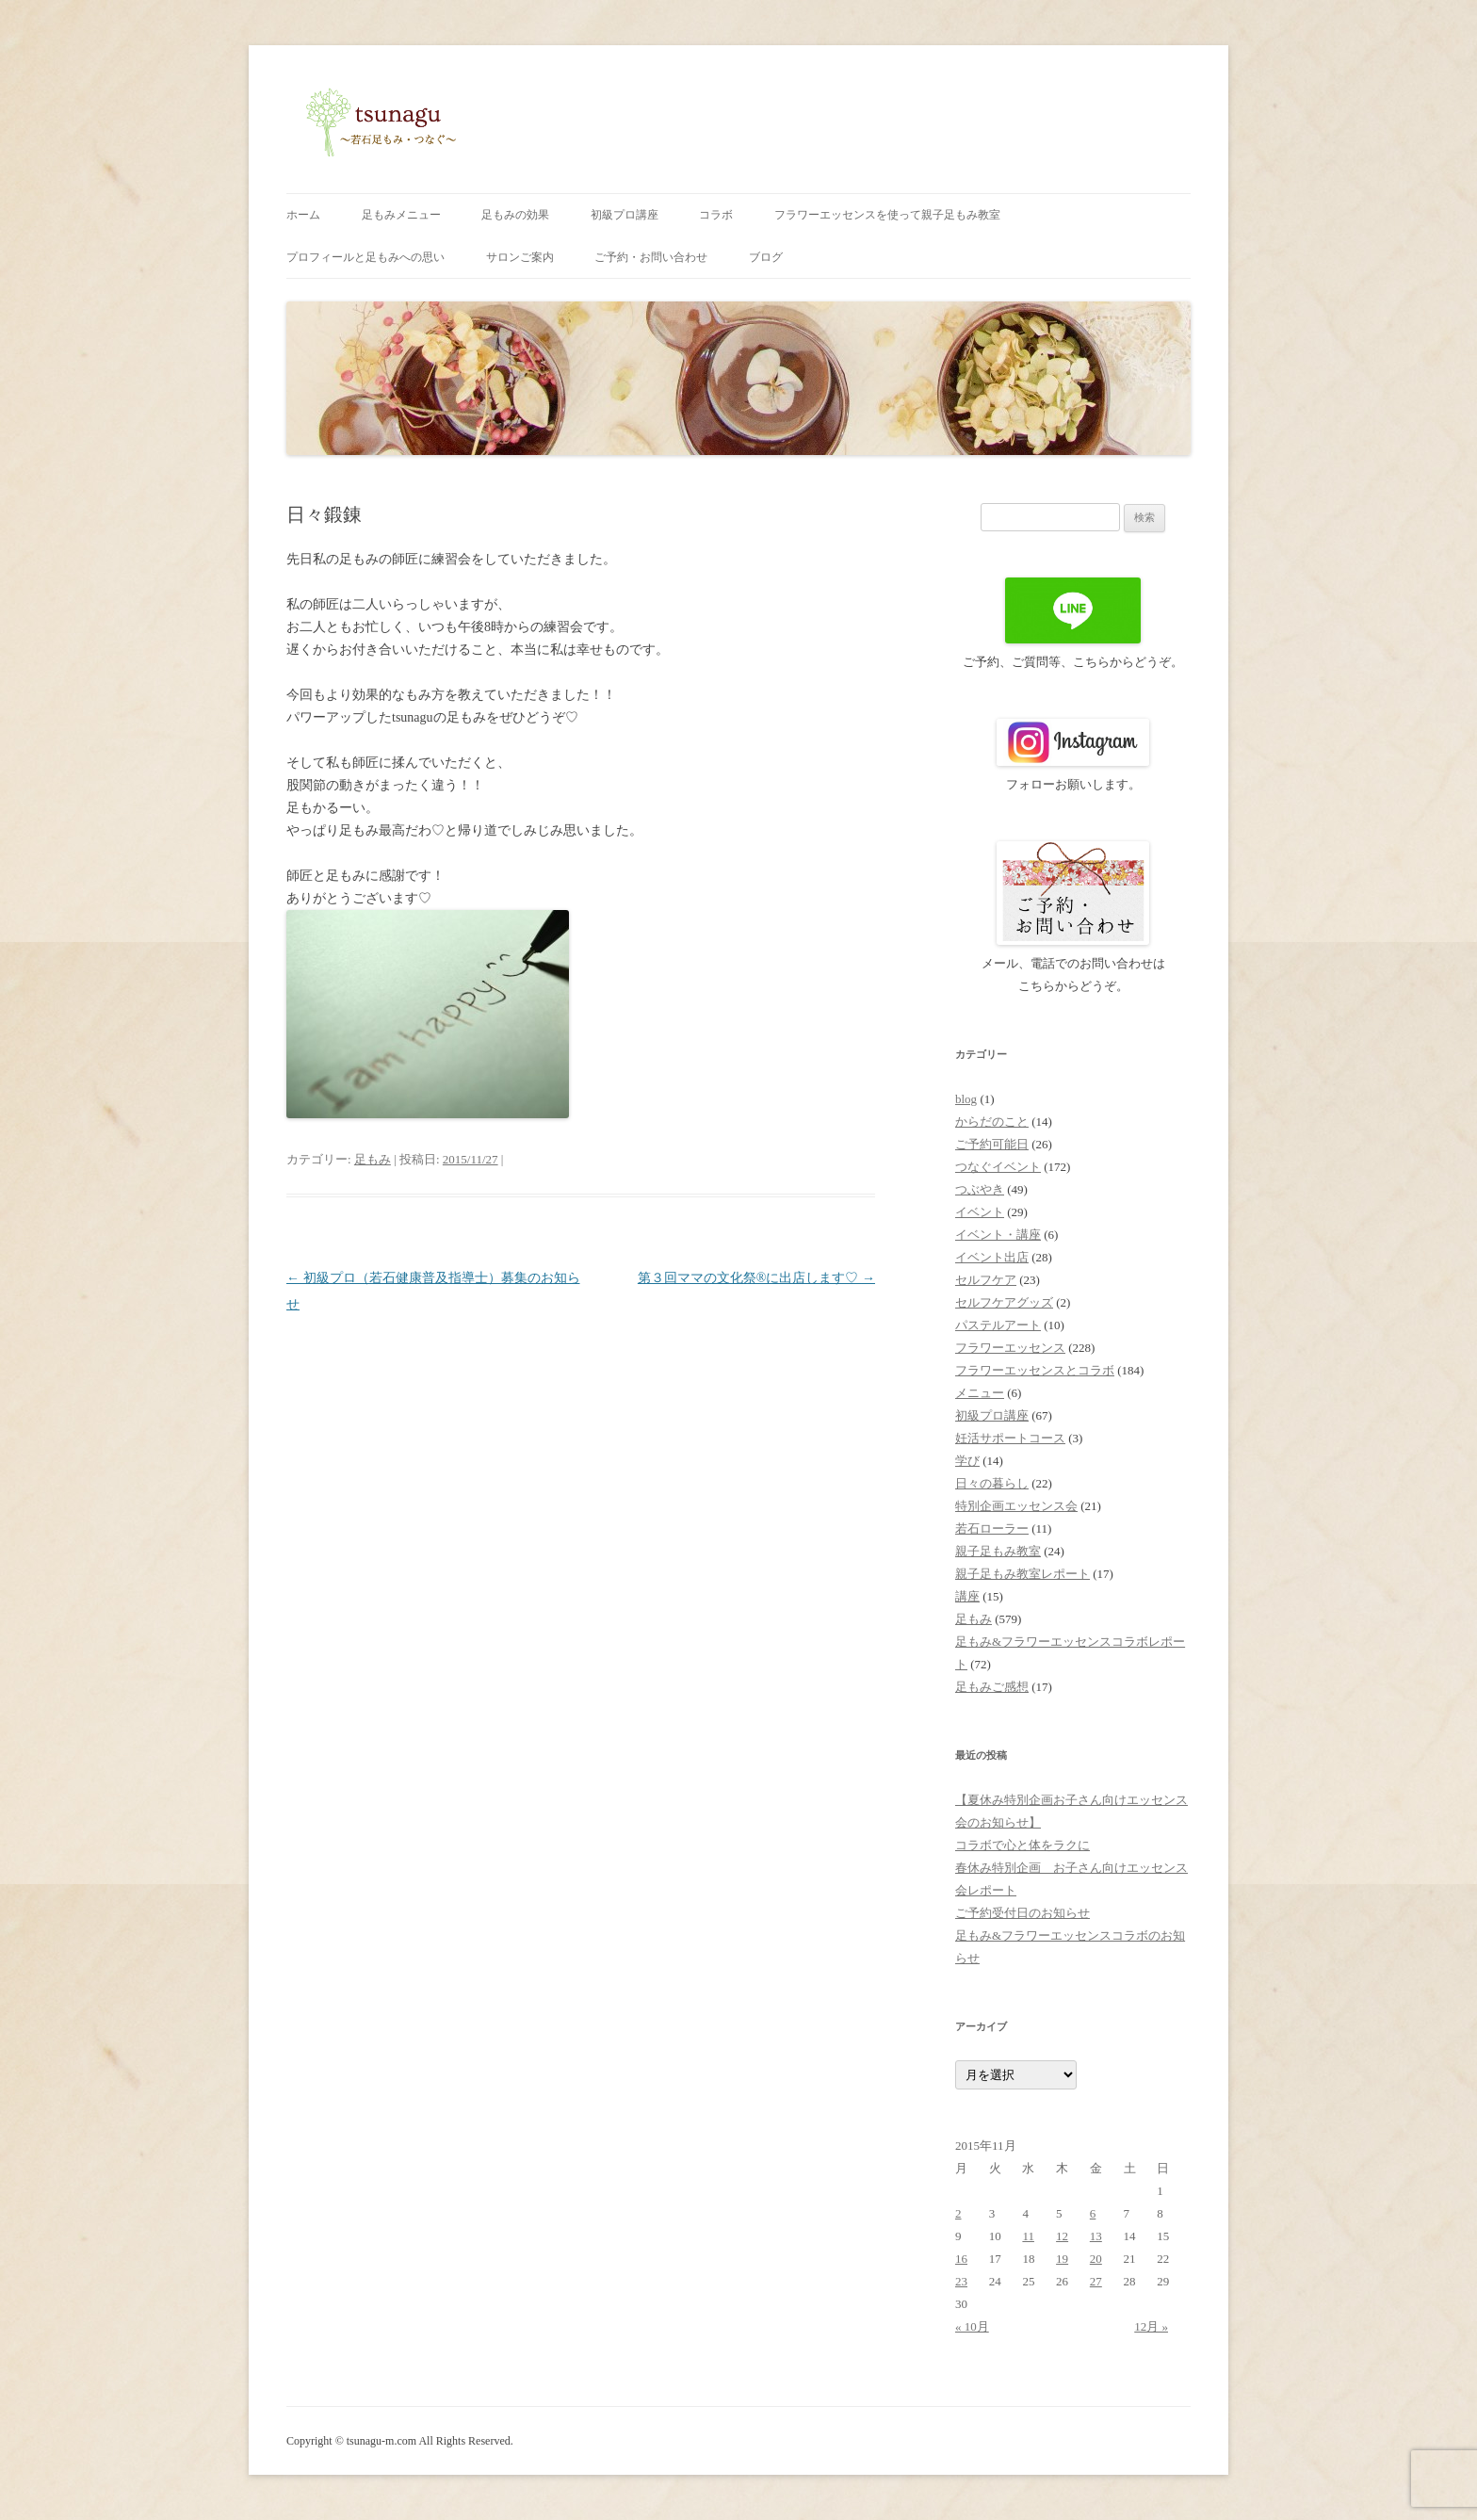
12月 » (1151, 2326)
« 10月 (972, 2326)
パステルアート (998, 1325)
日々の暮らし (992, 1483)
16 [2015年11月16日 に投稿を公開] (961, 2259)
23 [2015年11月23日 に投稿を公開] (961, 2281)
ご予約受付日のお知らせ (1022, 1913)
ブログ (766, 257)
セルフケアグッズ (1004, 1302)
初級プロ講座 (624, 214)
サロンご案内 (520, 257)
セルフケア (985, 1280)
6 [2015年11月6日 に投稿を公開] (1093, 2213)
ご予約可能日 (992, 1144)
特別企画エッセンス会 (1016, 1506)
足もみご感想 (992, 1687)
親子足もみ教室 (998, 1551)
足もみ (372, 1159)
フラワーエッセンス (1010, 1348)
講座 (967, 1596)
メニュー (979, 1393)
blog (966, 1099)
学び (967, 1461)
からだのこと (992, 1121)
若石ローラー (992, 1528)
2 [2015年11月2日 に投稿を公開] (958, 2213)
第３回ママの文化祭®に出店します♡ (756, 1278)
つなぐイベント (998, 1167)
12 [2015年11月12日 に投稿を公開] (1062, 2236)
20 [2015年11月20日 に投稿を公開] (1096, 2259)
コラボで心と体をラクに (1022, 1845)
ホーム (303, 214)
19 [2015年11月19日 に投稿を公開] (1062, 2259)
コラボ (716, 214)
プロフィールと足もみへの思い (365, 257)
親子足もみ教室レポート (1022, 1574)
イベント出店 (992, 1257)
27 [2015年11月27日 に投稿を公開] (1096, 2281)
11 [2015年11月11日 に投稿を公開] (1028, 2236)
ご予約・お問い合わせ (650, 257)
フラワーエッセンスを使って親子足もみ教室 (887, 214)
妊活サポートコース (1010, 1438)
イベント (979, 1212)
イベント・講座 (998, 1234)
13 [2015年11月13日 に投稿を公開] (1096, 2236)
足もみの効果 (515, 214)
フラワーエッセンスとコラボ (1034, 1370)
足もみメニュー (401, 214)
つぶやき (979, 1189)
